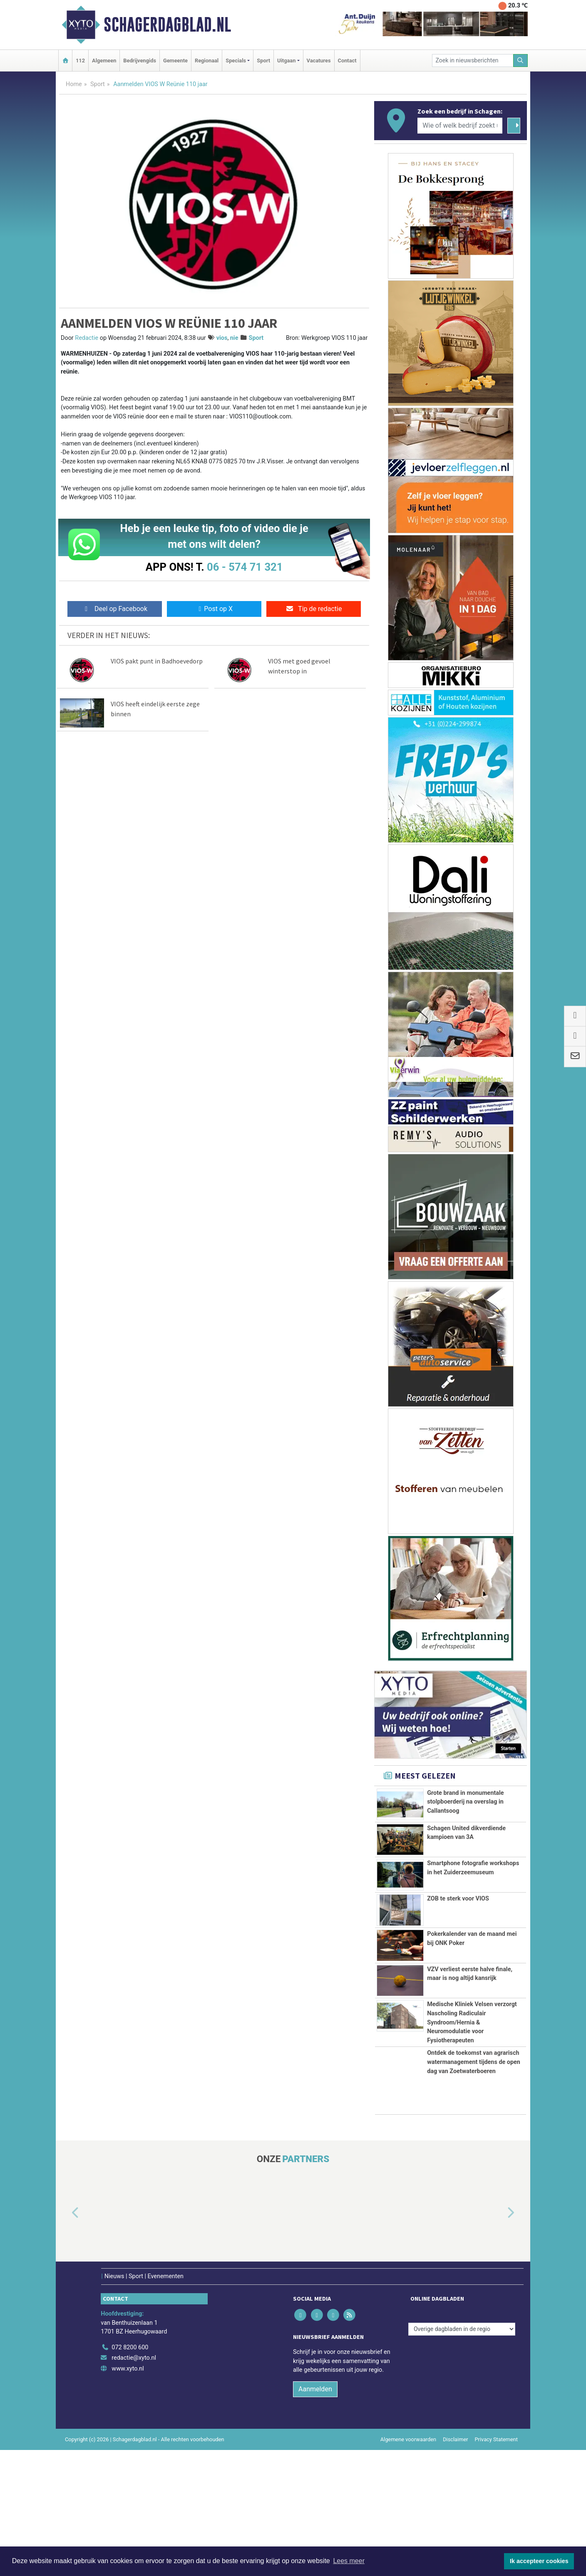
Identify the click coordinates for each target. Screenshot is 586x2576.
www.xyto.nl (128, 2494)
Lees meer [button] (349, 2560)
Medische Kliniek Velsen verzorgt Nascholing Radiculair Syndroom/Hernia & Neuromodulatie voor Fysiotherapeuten (472, 2093)
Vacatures (319, 60)
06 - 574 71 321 (245, 567)
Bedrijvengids (139, 60)
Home (74, 84)
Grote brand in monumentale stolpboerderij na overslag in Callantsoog (465, 1801)
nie (234, 337)
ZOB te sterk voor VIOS (458, 1950)
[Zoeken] (520, 60)
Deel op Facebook (114, 609)
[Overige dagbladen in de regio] (461, 2454)
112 (80, 60)
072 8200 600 (130, 2473)
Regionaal (207, 60)
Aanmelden (315, 2515)
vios (222, 337)
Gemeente (175, 60)
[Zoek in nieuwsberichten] (473, 60)
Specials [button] (236, 60)
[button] (66, 2339)
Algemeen (104, 60)
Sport (263, 60)
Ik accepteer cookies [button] (539, 2561)
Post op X (214, 609)
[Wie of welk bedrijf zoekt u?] (459, 126)
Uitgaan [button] (286, 60)
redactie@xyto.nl (134, 2483)
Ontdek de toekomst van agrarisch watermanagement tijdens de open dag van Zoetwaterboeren (473, 2187)
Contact (347, 60)
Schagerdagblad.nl (167, 24)
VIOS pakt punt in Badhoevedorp (157, 661)
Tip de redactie (314, 609)
